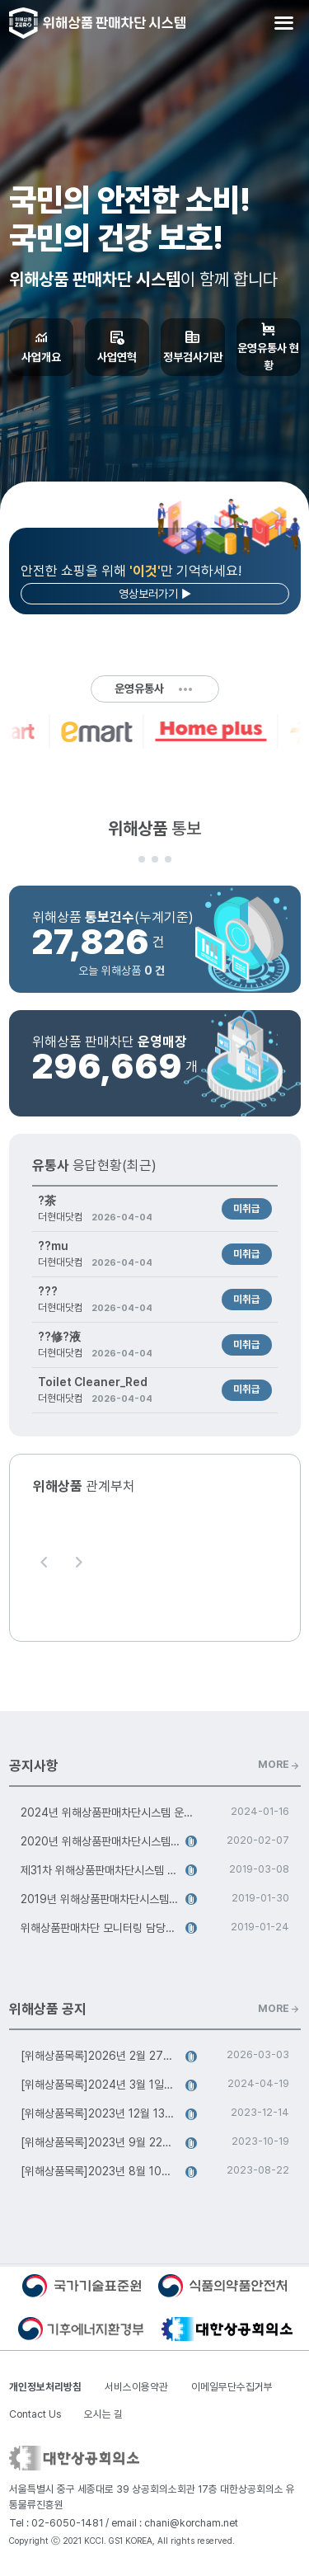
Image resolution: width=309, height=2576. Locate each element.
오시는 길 (103, 2414)
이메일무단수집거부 (232, 2387)
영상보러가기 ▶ (155, 593)
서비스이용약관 (136, 2387)
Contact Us (35, 2414)
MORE (279, 1769)
